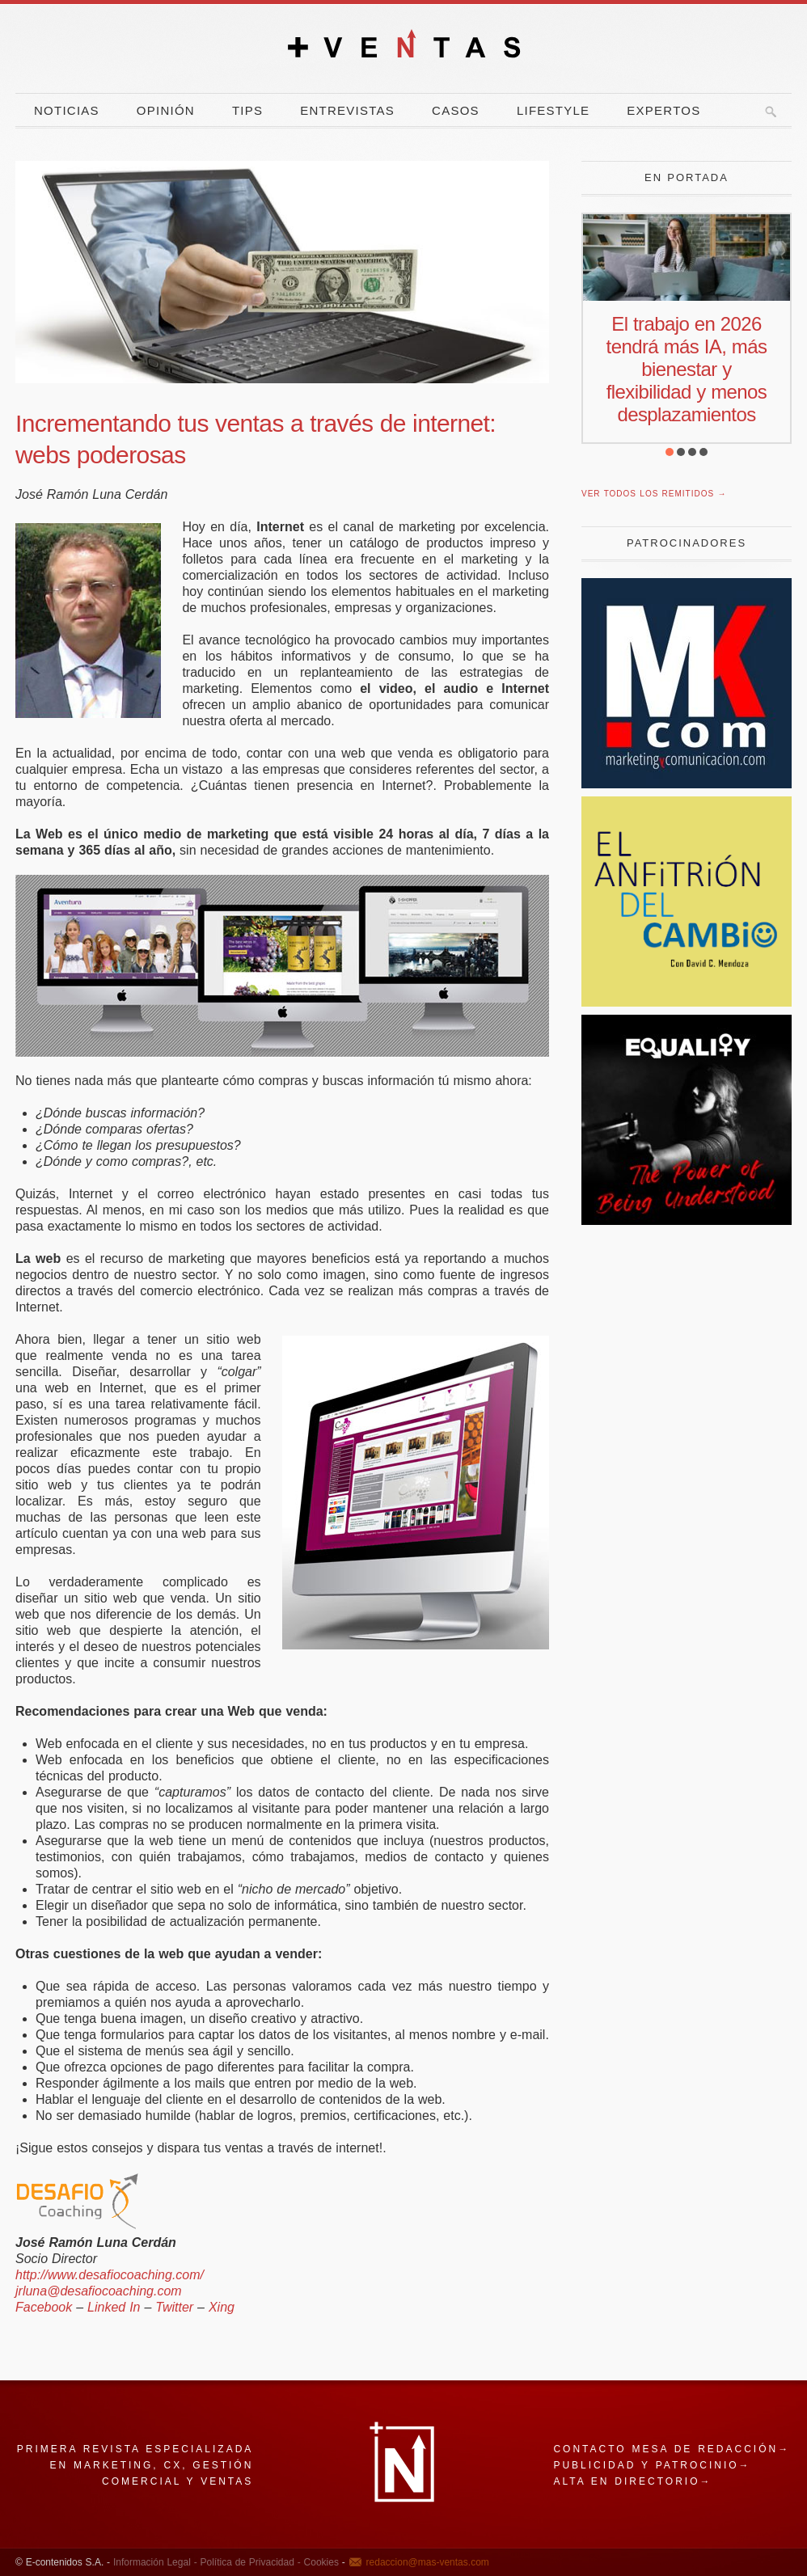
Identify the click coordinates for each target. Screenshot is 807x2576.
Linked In (113, 2307)
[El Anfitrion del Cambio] (686, 1002)
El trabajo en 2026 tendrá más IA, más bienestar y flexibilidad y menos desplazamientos (686, 369)
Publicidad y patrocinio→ (651, 2465)
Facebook (43, 2307)
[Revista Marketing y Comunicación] (686, 784)
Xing (221, 2307)
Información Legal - (155, 2562)
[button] (669, 452)
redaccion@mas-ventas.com (427, 2562)
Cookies (320, 2562)
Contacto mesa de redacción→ (671, 2449)
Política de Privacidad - (249, 2562)
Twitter (174, 2307)
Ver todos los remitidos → (653, 493)
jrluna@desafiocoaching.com (98, 2291)
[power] (686, 1220)
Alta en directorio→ (632, 2481)
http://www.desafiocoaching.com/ (109, 2275)
